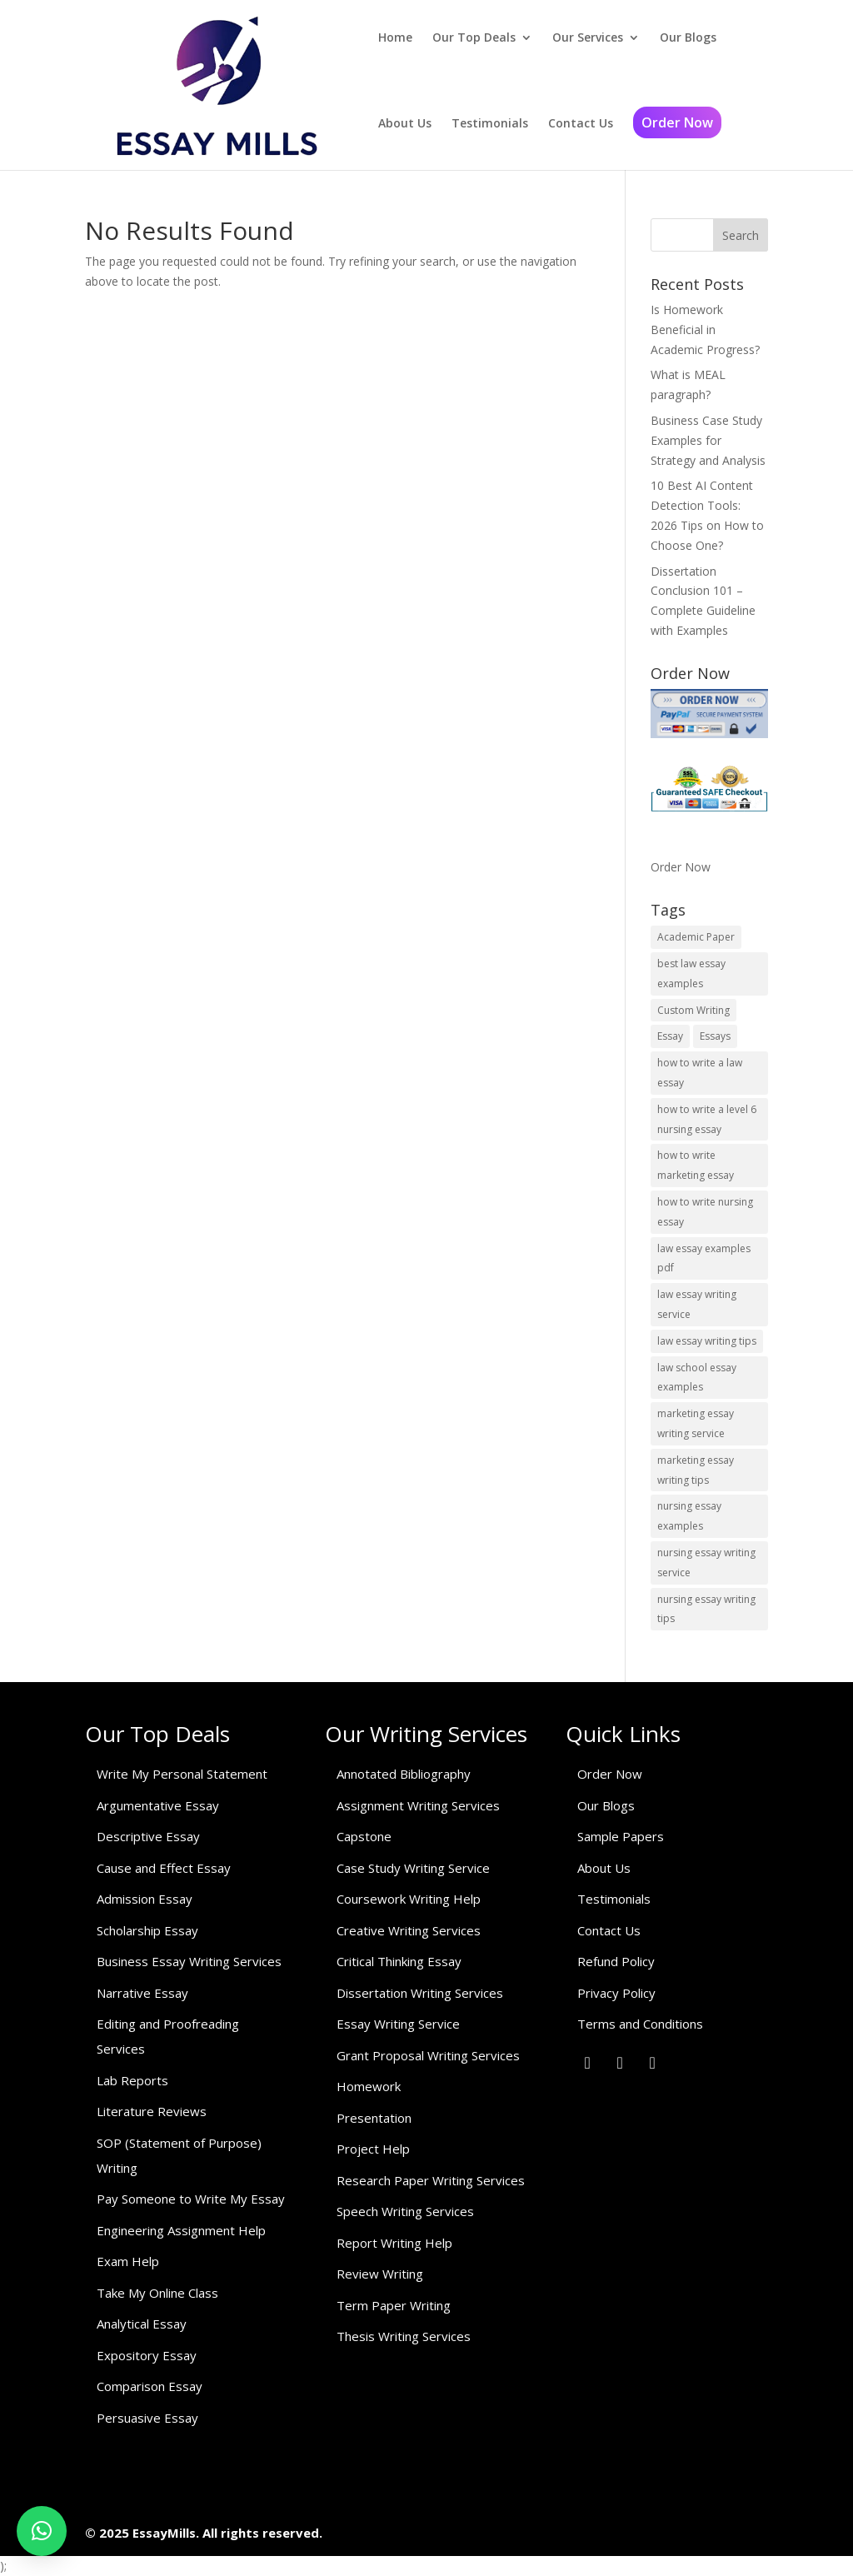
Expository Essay (147, 2355)
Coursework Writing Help (409, 1898)
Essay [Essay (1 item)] (670, 1036)
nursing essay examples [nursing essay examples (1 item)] (689, 1516)
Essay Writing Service (398, 2023)
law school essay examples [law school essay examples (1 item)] (696, 1377)
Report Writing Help (394, 2242)
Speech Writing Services (405, 2211)
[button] (42, 2531)
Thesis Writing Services (404, 2336)
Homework (369, 2086)
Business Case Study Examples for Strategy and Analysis (708, 440)
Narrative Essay (142, 1992)
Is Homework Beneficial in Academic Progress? (705, 329)
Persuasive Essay (147, 2417)
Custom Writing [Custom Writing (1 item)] (693, 1010)
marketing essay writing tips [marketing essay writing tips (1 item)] (695, 1470)
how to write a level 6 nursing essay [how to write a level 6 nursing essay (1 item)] (706, 1119)
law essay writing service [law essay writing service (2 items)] (696, 1304)
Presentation (374, 2117)
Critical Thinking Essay (399, 1961)
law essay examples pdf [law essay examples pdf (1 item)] (704, 1258)
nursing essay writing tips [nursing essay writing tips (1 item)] (706, 1609)
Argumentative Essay (158, 1805)
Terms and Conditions (640, 2023)
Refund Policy (616, 1961)
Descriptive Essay (148, 1836)
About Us (404, 123)
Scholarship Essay (147, 1930)
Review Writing (380, 2273)
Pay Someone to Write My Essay (191, 2198)
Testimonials (489, 123)
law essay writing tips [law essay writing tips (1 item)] (706, 1341)
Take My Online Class (157, 2292)
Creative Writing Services (409, 1930)
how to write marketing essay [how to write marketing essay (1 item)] (695, 1165)
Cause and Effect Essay (164, 1868)
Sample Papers (620, 1836)
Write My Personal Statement (182, 1773)
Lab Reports (132, 2080)
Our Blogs (688, 37)
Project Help (373, 2148)
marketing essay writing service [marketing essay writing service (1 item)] (695, 1423)
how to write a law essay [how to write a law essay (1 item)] (699, 1073)
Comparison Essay (149, 2386)
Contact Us (580, 123)
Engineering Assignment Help (181, 2230)
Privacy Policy (616, 1992)
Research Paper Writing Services (431, 2180)
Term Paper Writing (394, 2305)
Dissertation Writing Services (420, 1992)
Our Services (587, 37)
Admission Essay (144, 1898)
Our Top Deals (474, 37)
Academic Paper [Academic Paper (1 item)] (696, 937)
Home (395, 37)
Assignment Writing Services (418, 1805)
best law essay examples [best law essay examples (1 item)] (691, 973)
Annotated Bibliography (404, 1773)
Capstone (364, 1836)
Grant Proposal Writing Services (428, 2055)
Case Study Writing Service (413, 1868)
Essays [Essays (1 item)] (715, 1036)
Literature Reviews (152, 2111)
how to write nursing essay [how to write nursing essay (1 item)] (705, 1212)
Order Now (677, 122)
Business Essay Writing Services (189, 1961)
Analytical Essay (142, 2323)
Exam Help (128, 2261)
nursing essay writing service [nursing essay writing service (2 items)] (706, 1562)
